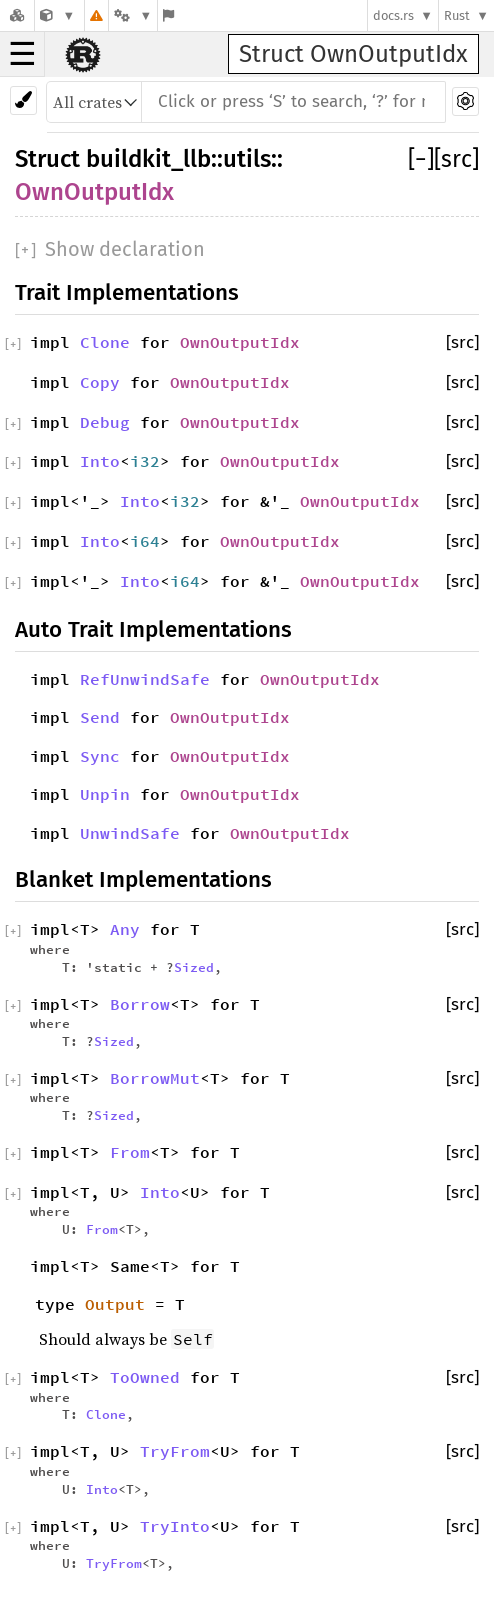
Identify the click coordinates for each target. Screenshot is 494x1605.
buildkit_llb (148, 159)
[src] (456, 159)
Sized (194, 967)
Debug (105, 422)
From (130, 1152)
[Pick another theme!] (23, 100)
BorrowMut (155, 1078)
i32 (145, 461)
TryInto (175, 1526)
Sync (100, 756)
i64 (145, 541)
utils (247, 159)
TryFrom (175, 1451)
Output (115, 1304)
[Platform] (133, 15)
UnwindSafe (130, 833)
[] (421, 159)
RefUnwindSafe (145, 679)
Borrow (140, 1004)
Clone (105, 342)
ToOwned (145, 1377)
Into (100, 461)
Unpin (105, 794)
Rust (457, 15)
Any (125, 929)
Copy (100, 382)
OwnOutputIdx (94, 192)
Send (100, 717)
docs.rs (393, 15)
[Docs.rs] (17, 15)
